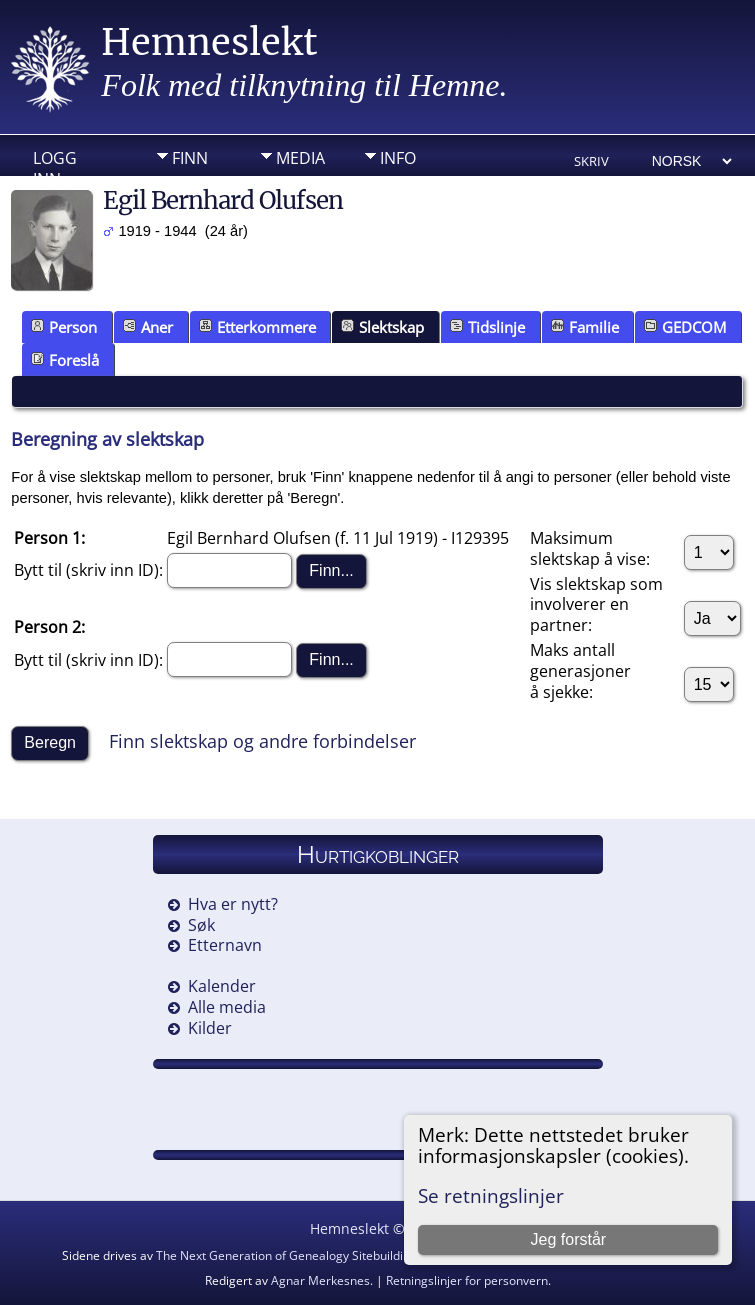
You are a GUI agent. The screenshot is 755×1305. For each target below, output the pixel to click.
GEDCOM (685, 327)
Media (300, 158)
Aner (148, 327)
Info (398, 158)
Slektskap (382, 327)
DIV (185, 189)
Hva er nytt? (233, 904)
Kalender (222, 986)
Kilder (210, 1028)
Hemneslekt (209, 42)
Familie (585, 327)
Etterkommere (257, 327)
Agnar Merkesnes (320, 1280)
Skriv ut (591, 162)
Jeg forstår (569, 1239)
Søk (201, 925)
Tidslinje (487, 327)
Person (64, 327)
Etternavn (225, 945)
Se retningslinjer (491, 1195)
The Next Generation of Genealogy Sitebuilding (286, 1255)
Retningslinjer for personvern (467, 1280)
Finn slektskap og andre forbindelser (262, 741)
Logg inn (55, 163)
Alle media (227, 1007)
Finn (190, 158)
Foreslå (65, 360)
